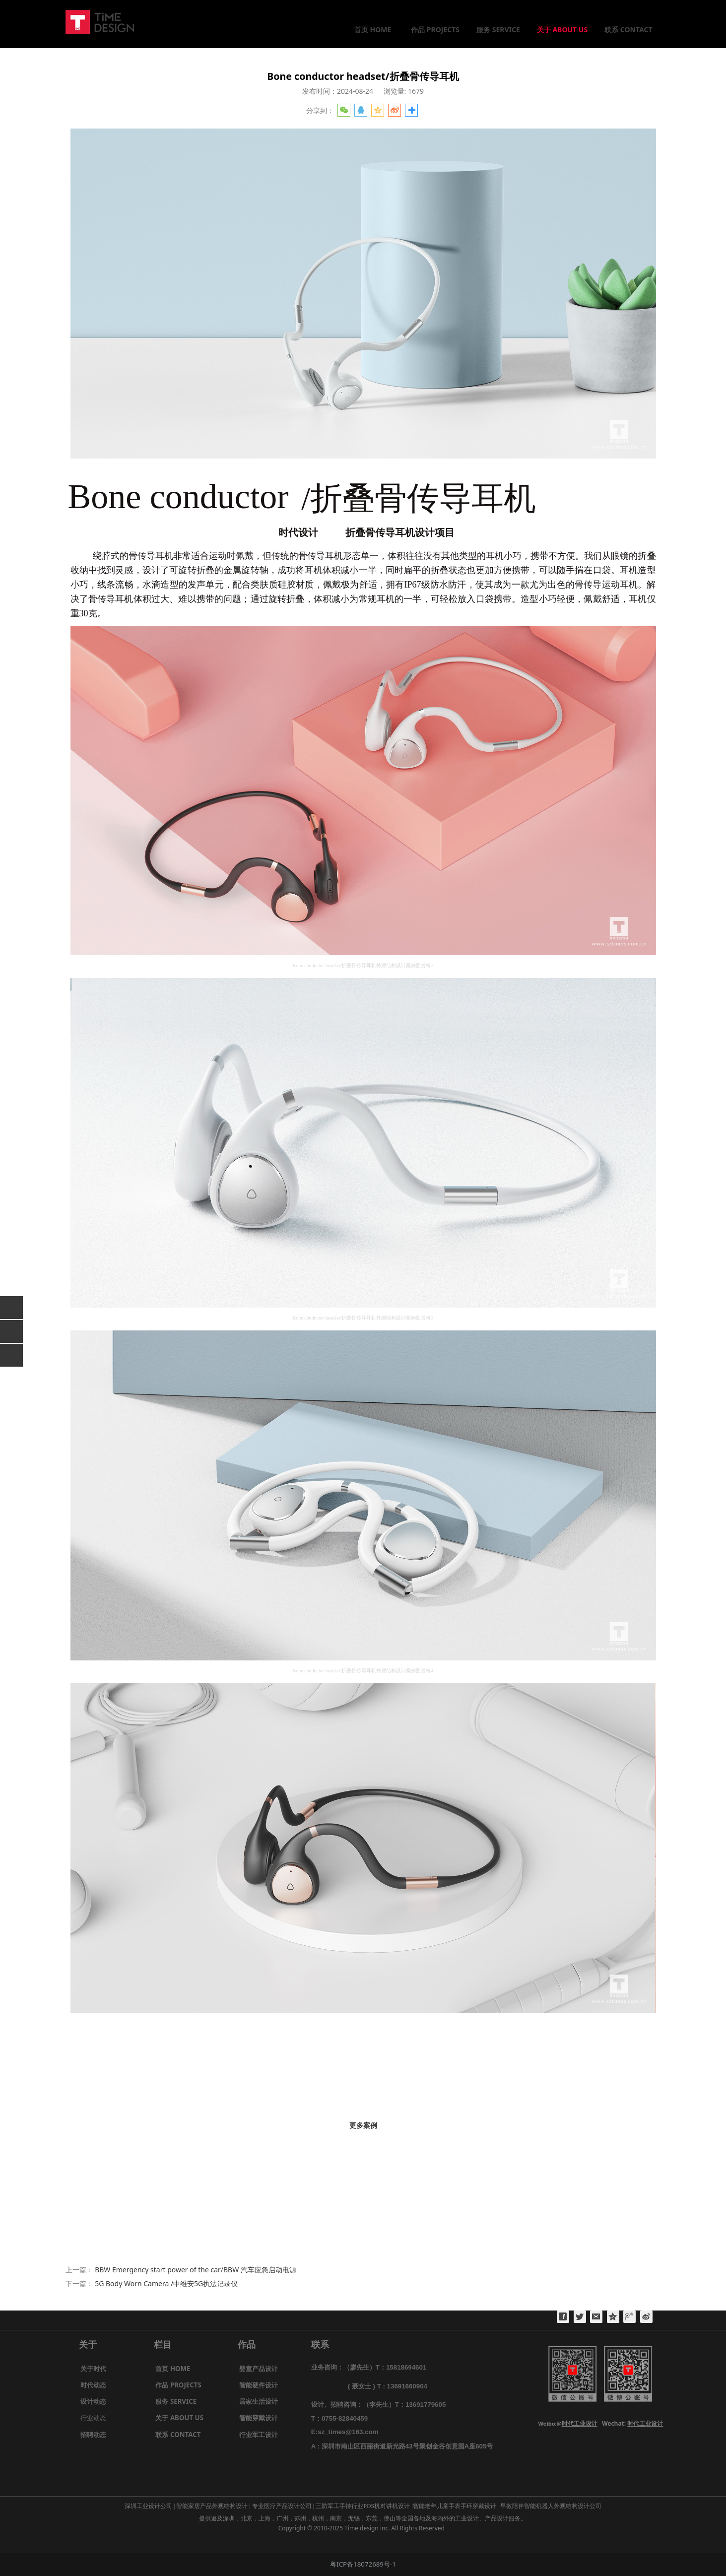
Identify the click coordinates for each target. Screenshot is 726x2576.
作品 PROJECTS (435, 29)
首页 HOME (372, 29)
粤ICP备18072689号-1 (363, 2564)
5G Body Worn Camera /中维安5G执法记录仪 (166, 2283)
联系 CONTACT (628, 29)
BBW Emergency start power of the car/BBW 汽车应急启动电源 (195, 2269)
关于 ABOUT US (562, 29)
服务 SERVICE (498, 29)
